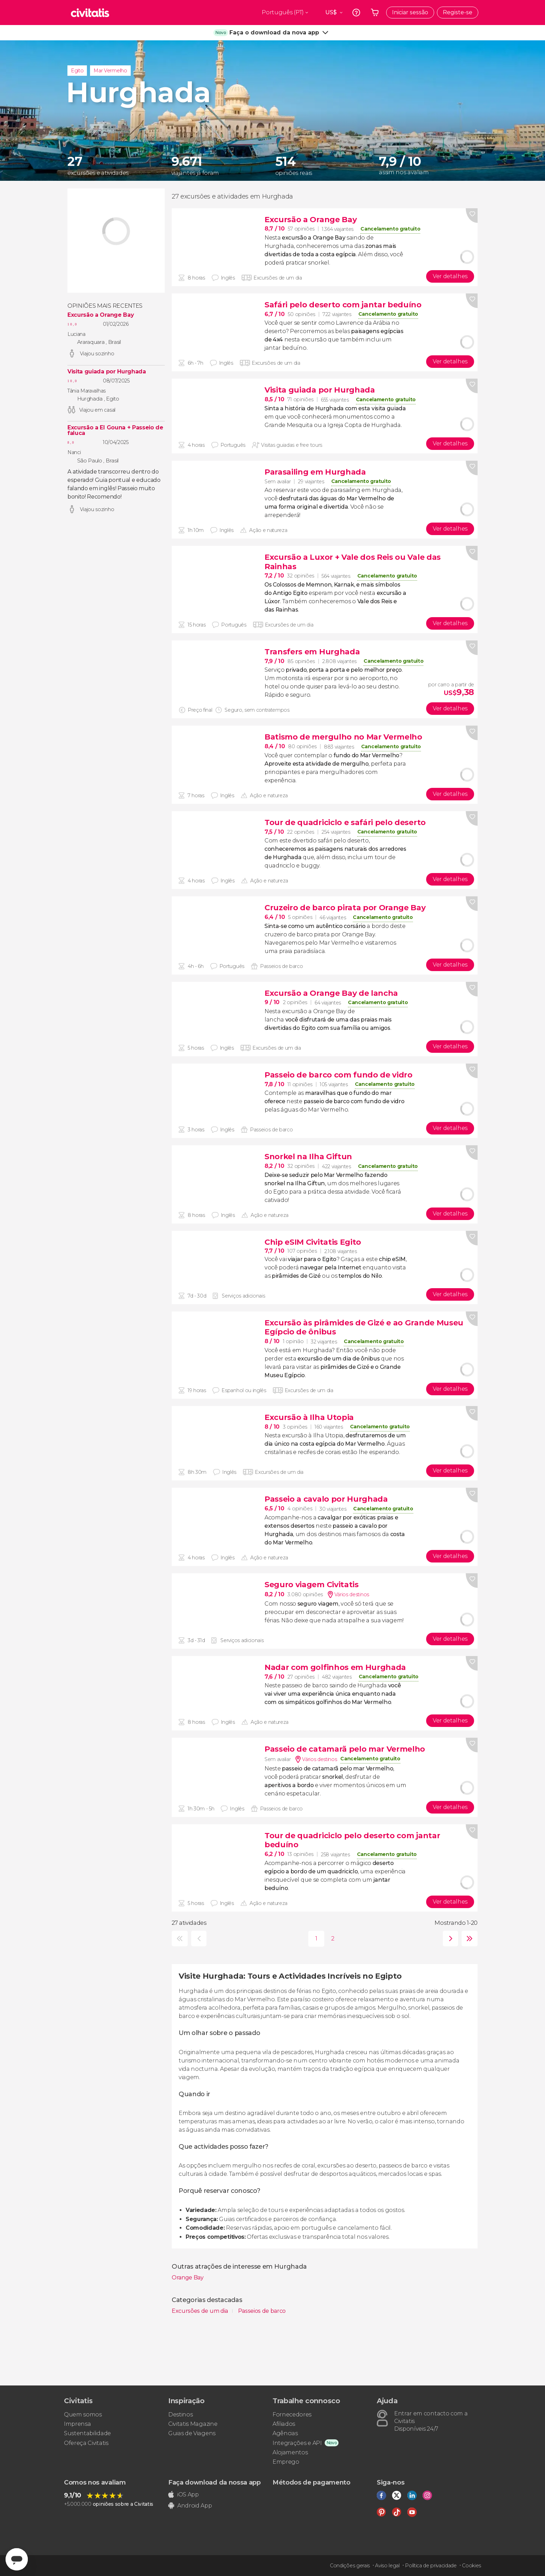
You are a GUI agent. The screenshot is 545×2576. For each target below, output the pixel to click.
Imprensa (77, 2424)
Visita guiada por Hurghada (106, 371)
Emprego (285, 2461)
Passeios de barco (262, 2311)
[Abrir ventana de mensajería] (17, 2559)
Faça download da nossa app (214, 2482)
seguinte (448, 1938)
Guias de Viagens (191, 2433)
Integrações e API (297, 2443)
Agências (285, 2433)
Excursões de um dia (200, 2311)
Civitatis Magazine (192, 2424)
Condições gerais (350, 2565)
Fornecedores (291, 2414)
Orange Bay (188, 2277)
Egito (77, 70)
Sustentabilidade (87, 2433)
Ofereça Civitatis (86, 2443)
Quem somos (83, 2414)
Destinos (180, 2414)
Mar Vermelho (110, 70)
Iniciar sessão (410, 12)
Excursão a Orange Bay (100, 315)
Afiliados (283, 2424)
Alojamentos (290, 2452)
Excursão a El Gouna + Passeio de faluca (115, 430)
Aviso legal (387, 2565)
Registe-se (457, 12)
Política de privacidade (431, 2565)
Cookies (471, 2565)
